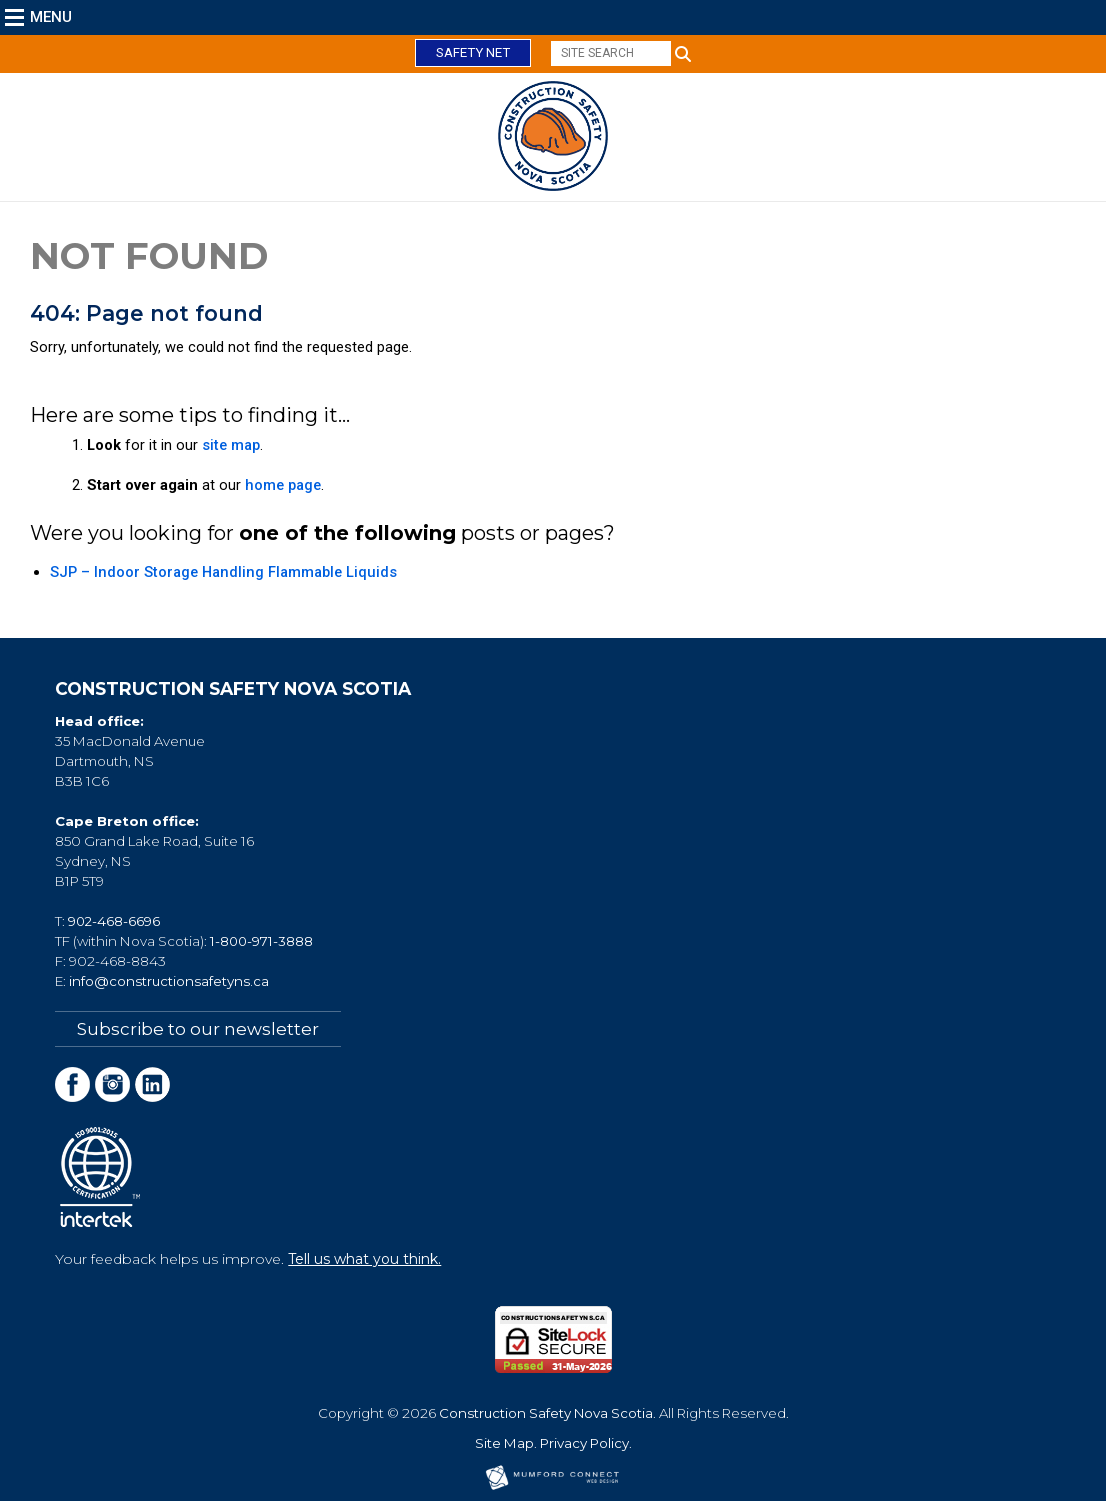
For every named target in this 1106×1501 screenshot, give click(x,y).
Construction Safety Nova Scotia (546, 1413)
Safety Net (473, 52)
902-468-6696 (114, 921)
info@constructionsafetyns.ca (169, 981)
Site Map (504, 1443)
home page (283, 485)
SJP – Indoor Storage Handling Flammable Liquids (223, 572)
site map (231, 445)
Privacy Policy (584, 1443)
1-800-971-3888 (261, 941)
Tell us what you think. (364, 1259)
